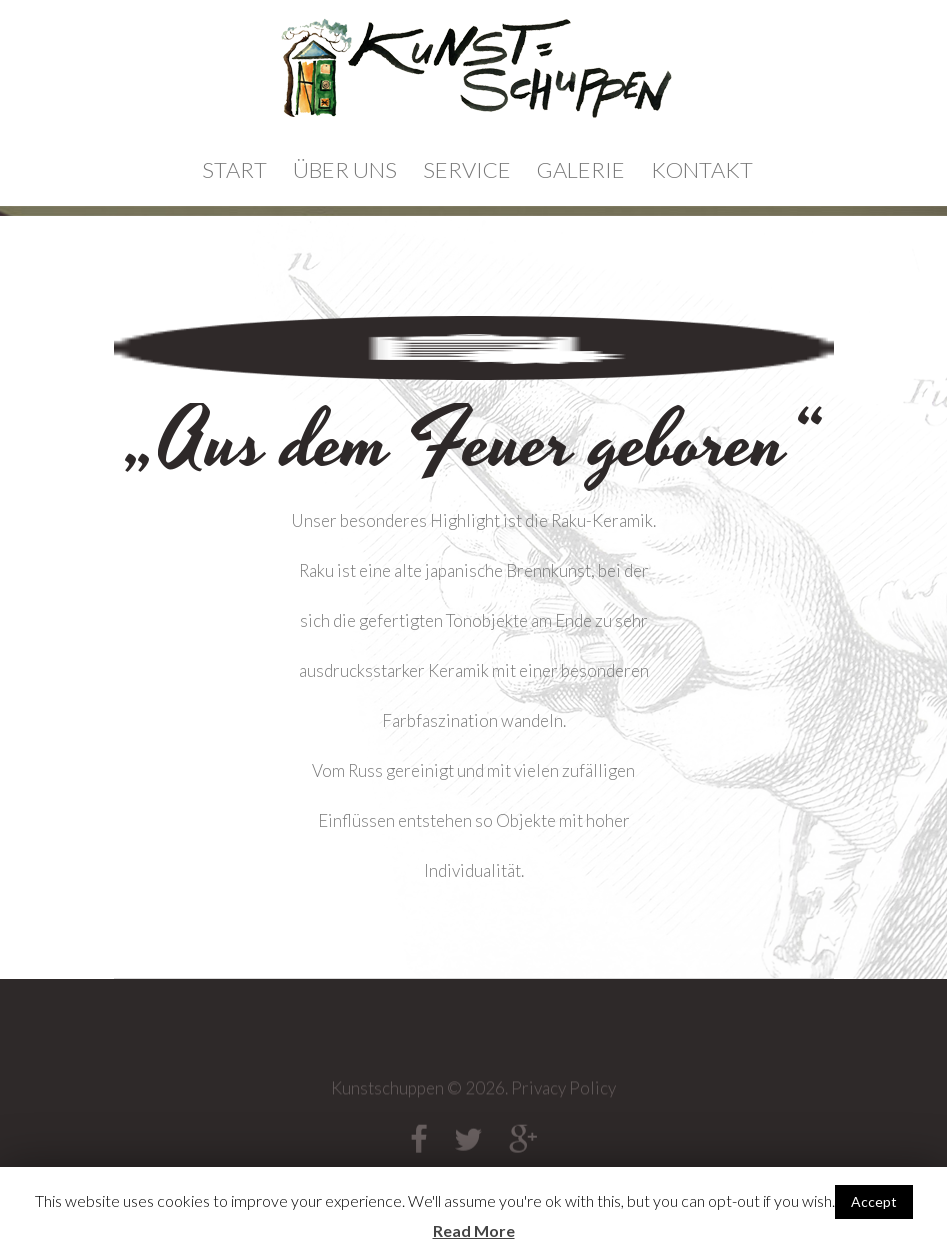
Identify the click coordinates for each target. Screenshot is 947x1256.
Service (467, 169)
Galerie (581, 169)
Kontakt (702, 169)
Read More (474, 1230)
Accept (874, 1201)
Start (234, 169)
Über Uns (345, 169)
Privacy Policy (563, 1094)
